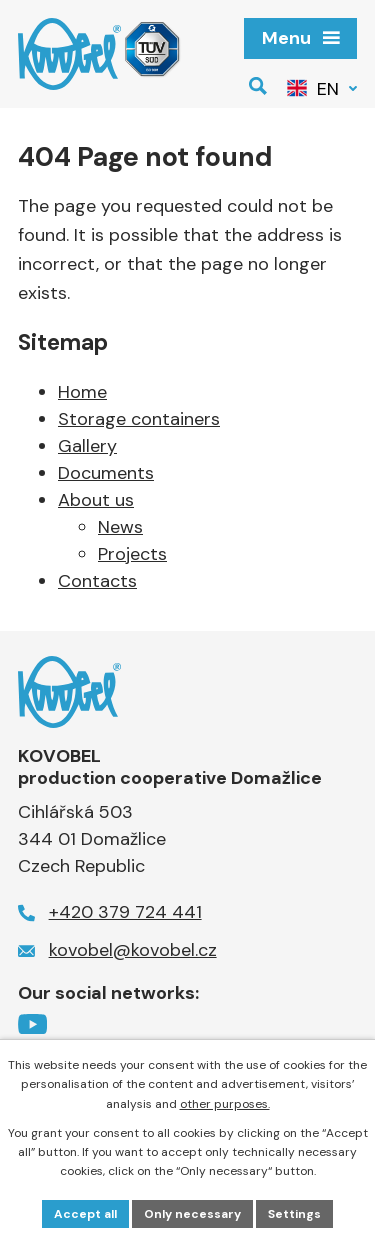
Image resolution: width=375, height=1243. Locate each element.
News (120, 527)
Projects (132, 554)
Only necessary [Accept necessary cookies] (192, 1214)
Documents (106, 473)
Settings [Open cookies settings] (294, 1214)
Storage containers (139, 419)
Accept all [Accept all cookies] (85, 1214)
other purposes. (225, 1104)
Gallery (87, 446)
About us (96, 500)
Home (82, 392)
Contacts (97, 581)
